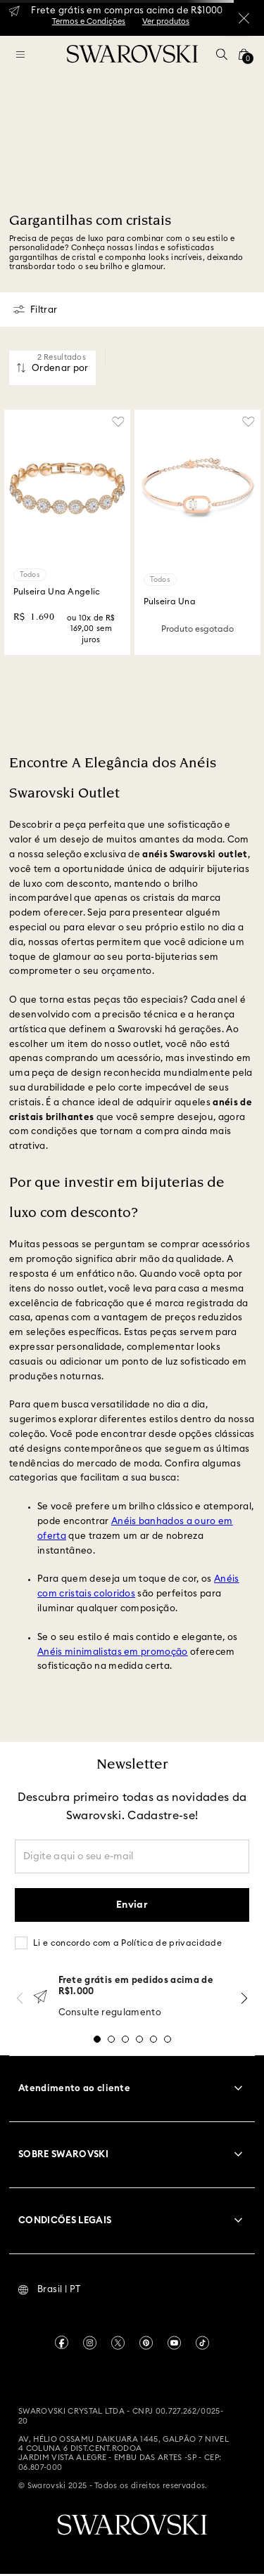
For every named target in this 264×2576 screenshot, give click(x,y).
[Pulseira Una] (197, 532)
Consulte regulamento (110, 2012)
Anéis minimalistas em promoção (112, 1652)
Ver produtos (165, 21)
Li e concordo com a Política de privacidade (127, 1943)
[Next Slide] (244, 1998)
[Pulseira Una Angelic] (67, 532)
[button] (221, 54)
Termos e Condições (88, 21)
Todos (30, 574)
